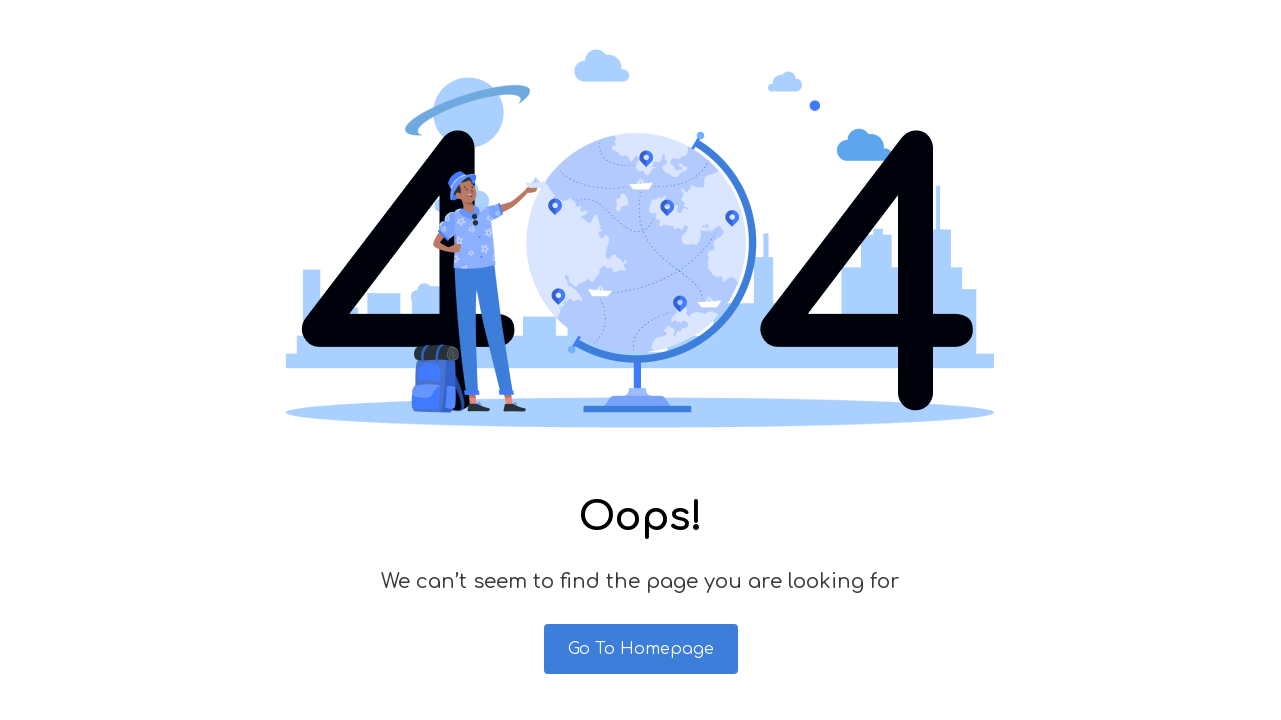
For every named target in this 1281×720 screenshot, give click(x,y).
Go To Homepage (641, 649)
